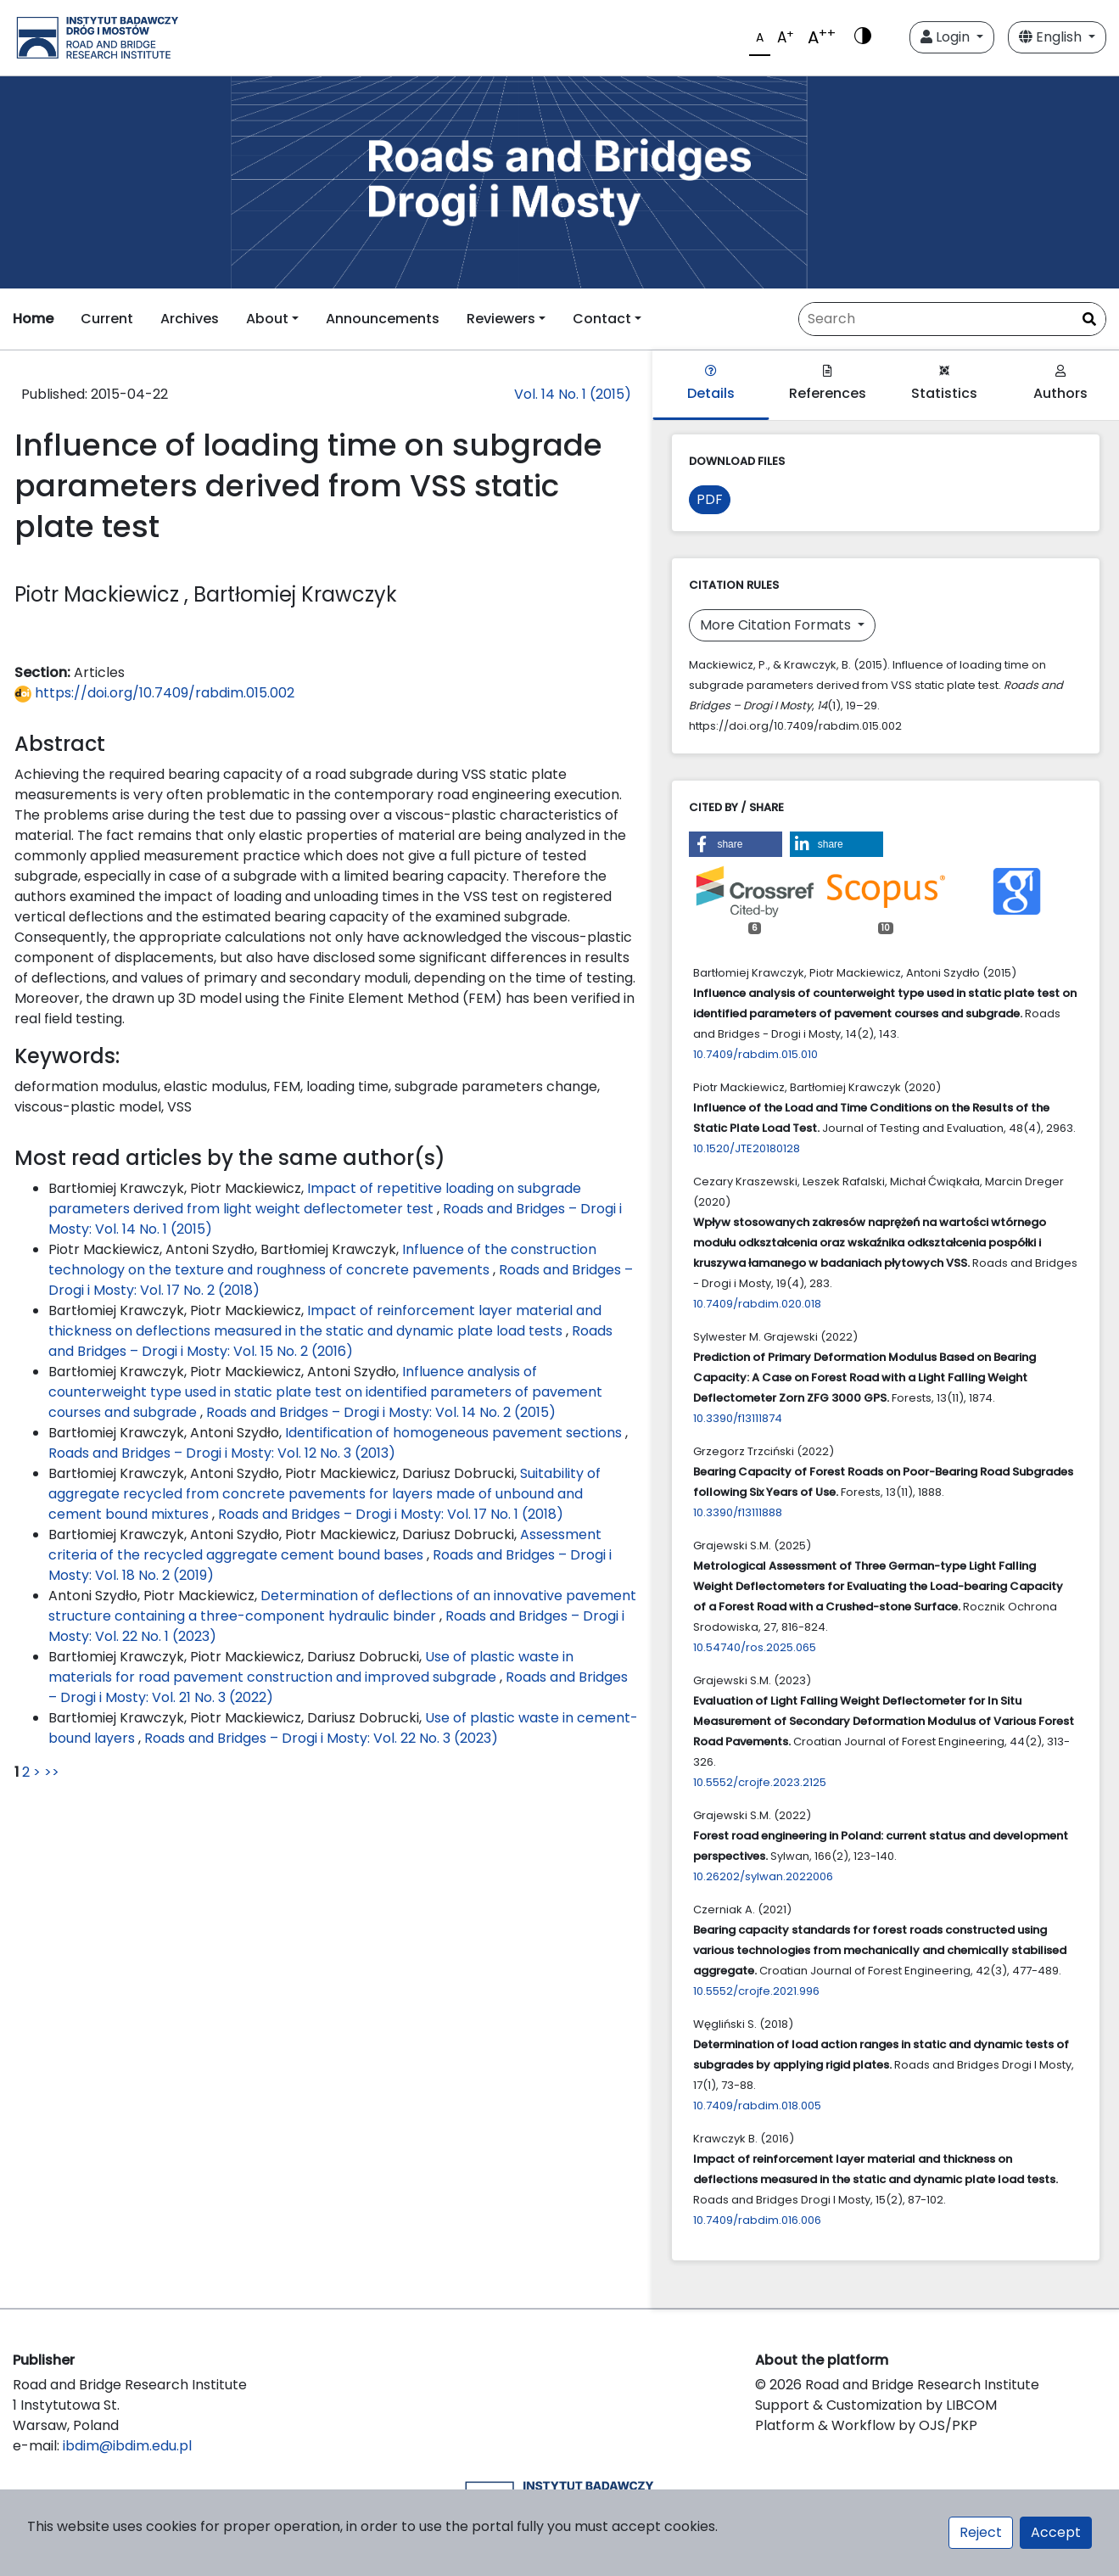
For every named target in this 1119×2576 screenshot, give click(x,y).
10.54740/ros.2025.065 (754, 1647)
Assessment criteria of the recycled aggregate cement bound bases (324, 1545)
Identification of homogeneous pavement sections (455, 1432)
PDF (710, 499)
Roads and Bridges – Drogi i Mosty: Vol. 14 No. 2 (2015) (381, 1412)
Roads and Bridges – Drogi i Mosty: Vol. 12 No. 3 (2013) (221, 1453)
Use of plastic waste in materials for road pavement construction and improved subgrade (310, 1667)
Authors (1060, 384)
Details (711, 384)
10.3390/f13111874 (737, 1418)
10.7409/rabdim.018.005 (757, 2105)
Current (107, 318)
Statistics (944, 384)
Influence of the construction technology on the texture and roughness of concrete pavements (322, 1260)
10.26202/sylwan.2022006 (763, 1876)
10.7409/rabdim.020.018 (757, 1304)
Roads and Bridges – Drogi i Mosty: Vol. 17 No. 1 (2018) (390, 1514)
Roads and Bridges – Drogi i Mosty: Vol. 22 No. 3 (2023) (321, 1738)
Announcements (382, 318)
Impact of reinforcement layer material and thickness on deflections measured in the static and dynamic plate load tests (324, 1321)
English (1052, 37)
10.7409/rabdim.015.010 (755, 1054)
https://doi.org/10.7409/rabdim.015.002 (154, 693)
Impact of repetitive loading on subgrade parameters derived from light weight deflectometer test (314, 1198)
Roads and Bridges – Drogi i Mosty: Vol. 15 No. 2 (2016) (330, 1341)
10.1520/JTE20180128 (746, 1148)
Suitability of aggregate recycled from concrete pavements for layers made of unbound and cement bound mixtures (324, 1494)
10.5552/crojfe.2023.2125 (759, 1782)
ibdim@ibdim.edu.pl (127, 2446)
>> (51, 1772)
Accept (1056, 2532)
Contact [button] (602, 318)
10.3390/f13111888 (737, 1512)
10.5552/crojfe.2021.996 (756, 1991)
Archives (189, 318)
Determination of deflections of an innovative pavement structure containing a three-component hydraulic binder (342, 1606)
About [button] (267, 318)
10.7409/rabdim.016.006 (757, 2220)
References (827, 384)
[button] (735, 844)
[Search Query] (952, 319)
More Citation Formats (777, 625)
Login (946, 37)
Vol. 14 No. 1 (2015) (572, 394)
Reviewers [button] (501, 318)
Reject (981, 2532)
